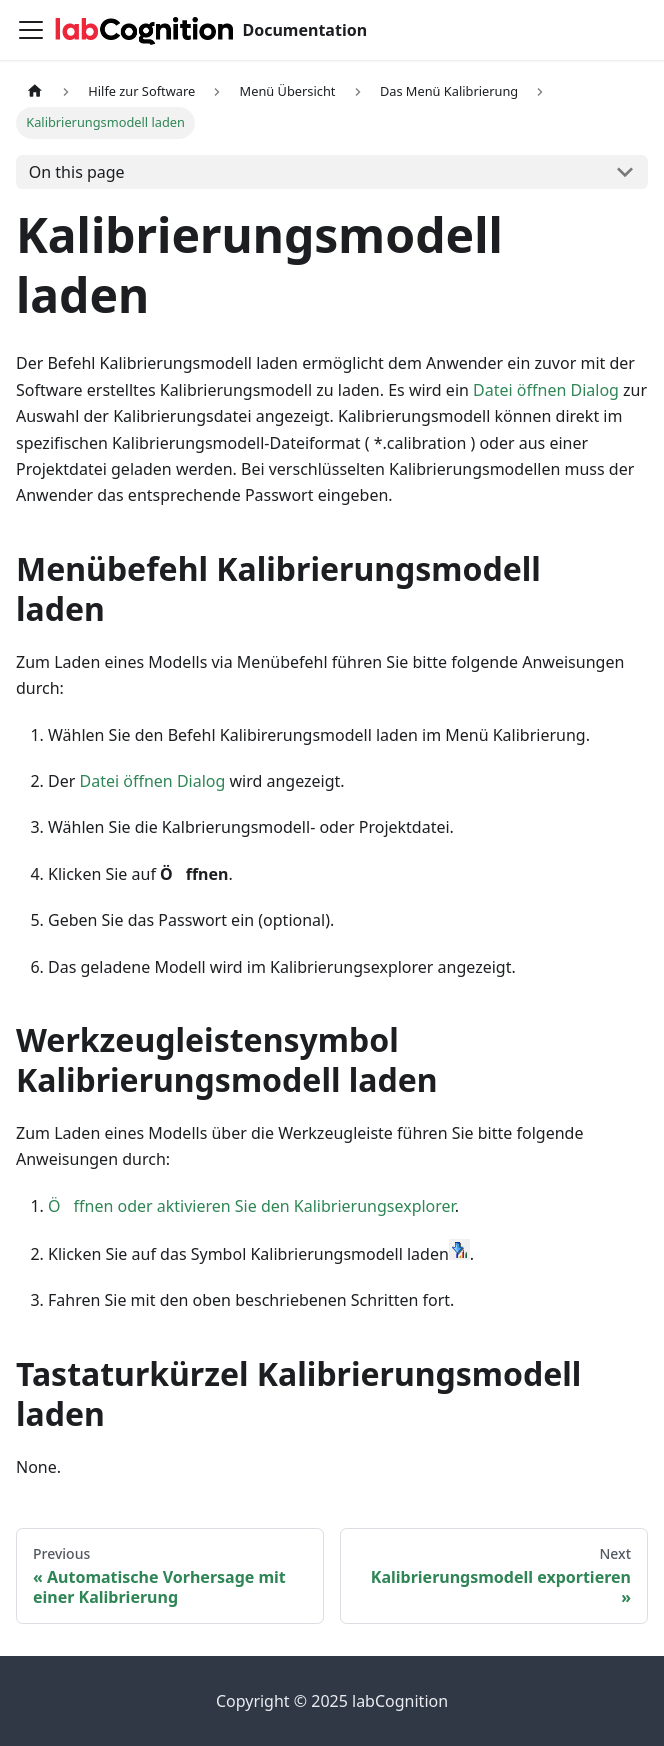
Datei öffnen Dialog (546, 390)
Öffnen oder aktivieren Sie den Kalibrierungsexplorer (251, 1206)
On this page (77, 172)
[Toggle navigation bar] (31, 30)
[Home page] (35, 91)
